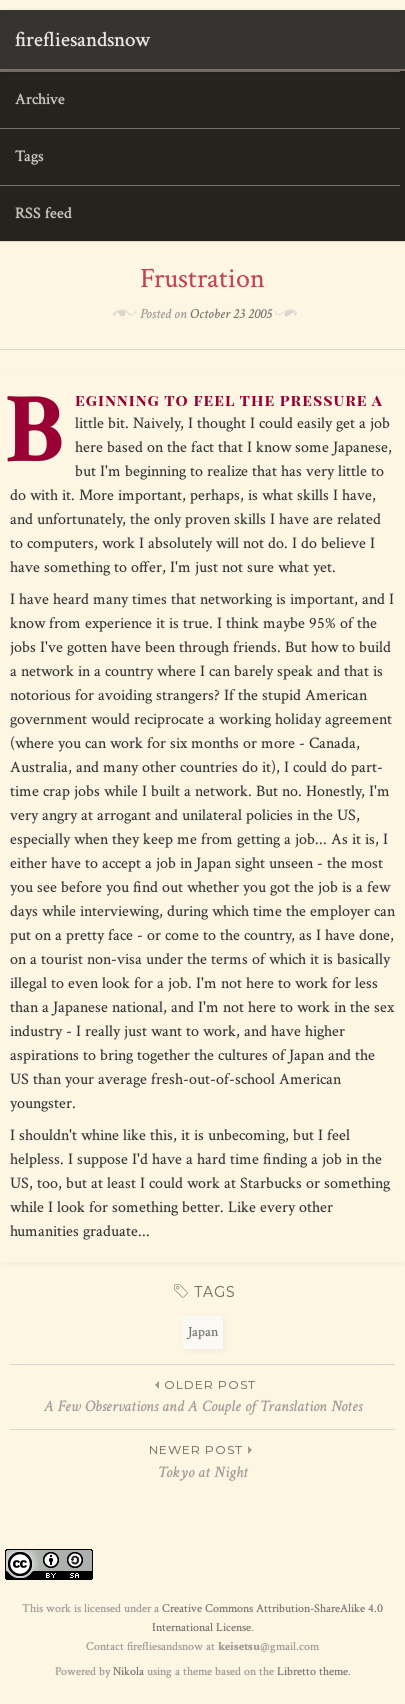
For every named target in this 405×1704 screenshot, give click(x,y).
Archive (40, 99)
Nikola (128, 1671)
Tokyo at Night (202, 1461)
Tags (29, 156)
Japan (203, 1332)
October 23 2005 (231, 314)
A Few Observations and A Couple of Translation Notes (202, 1396)
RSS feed (43, 213)
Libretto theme (312, 1671)
